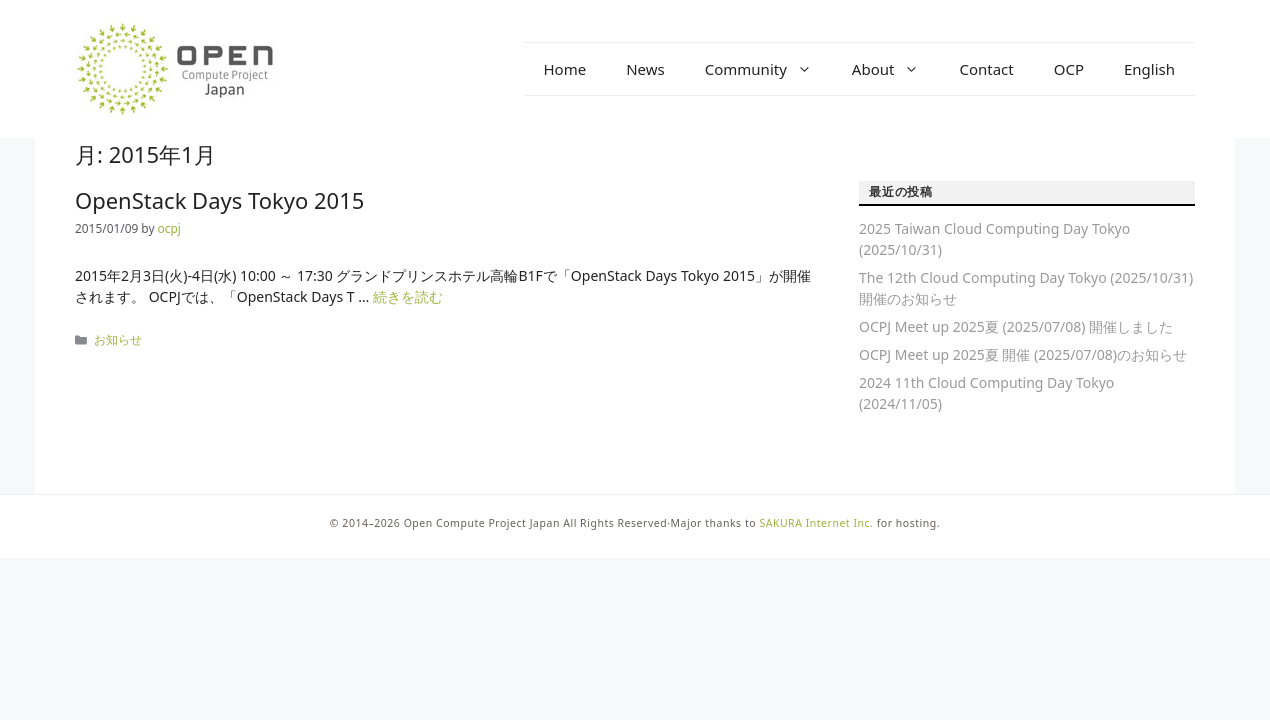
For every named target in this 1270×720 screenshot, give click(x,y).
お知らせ (118, 339)
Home (565, 69)
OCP (1069, 69)
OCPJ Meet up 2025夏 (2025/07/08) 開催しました (1016, 326)
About (896, 69)
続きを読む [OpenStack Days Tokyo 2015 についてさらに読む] (408, 296)
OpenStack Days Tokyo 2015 (219, 200)
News (645, 69)
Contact (986, 69)
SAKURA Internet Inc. (816, 523)
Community (768, 69)
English (1149, 69)
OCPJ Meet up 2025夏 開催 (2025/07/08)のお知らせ (1023, 354)
